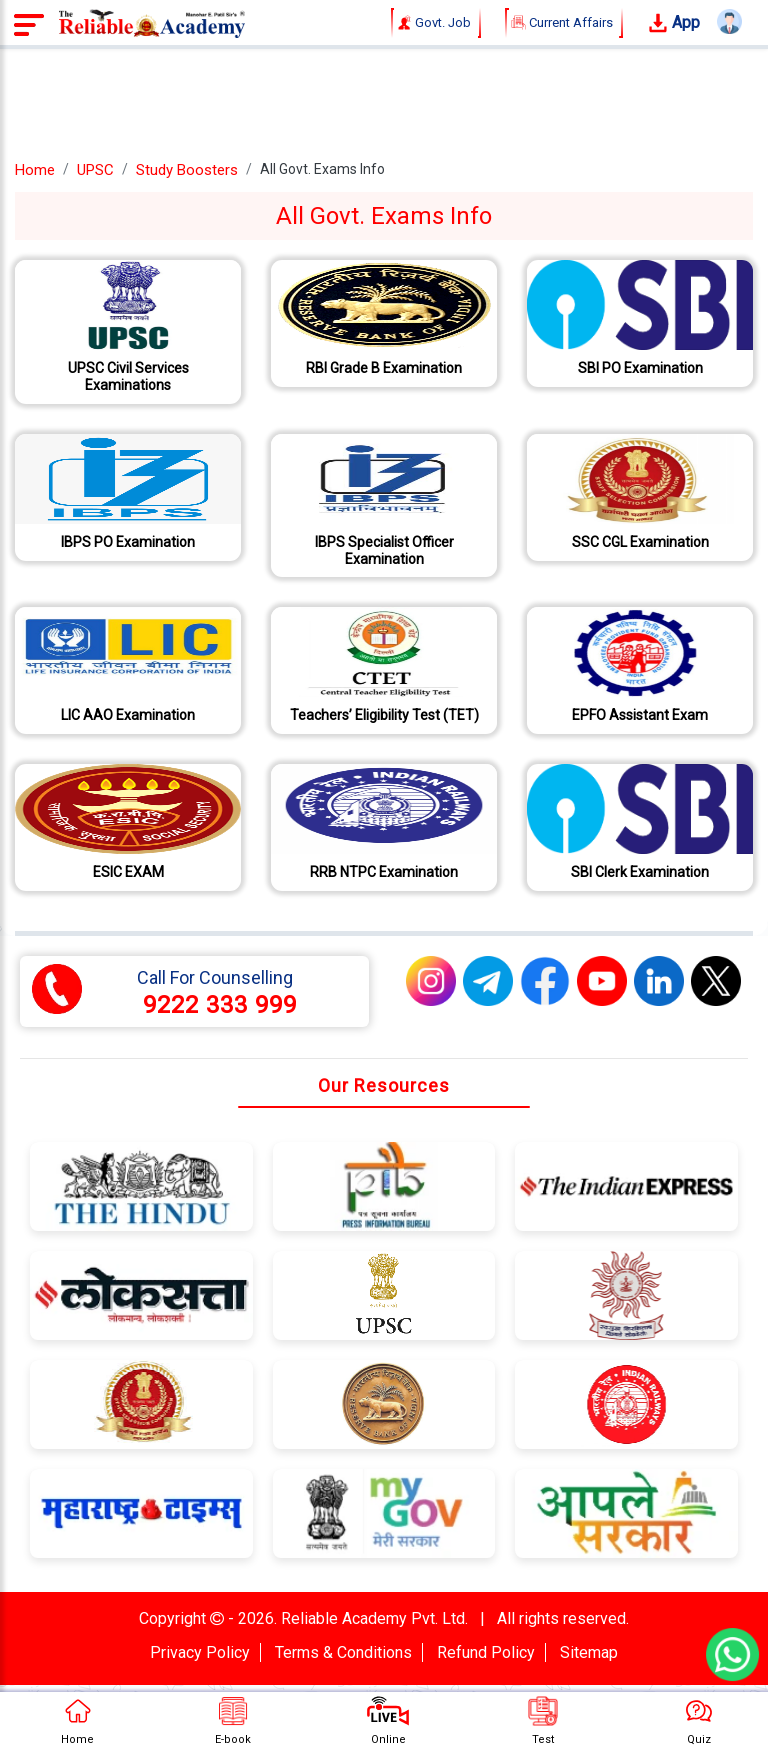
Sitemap (589, 1652)
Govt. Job (436, 23)
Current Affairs (564, 23)
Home (35, 170)
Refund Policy (486, 1652)
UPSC (95, 170)
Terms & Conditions (343, 1652)
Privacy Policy (200, 1652)
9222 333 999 (220, 1005)
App (674, 23)
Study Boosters (187, 170)
